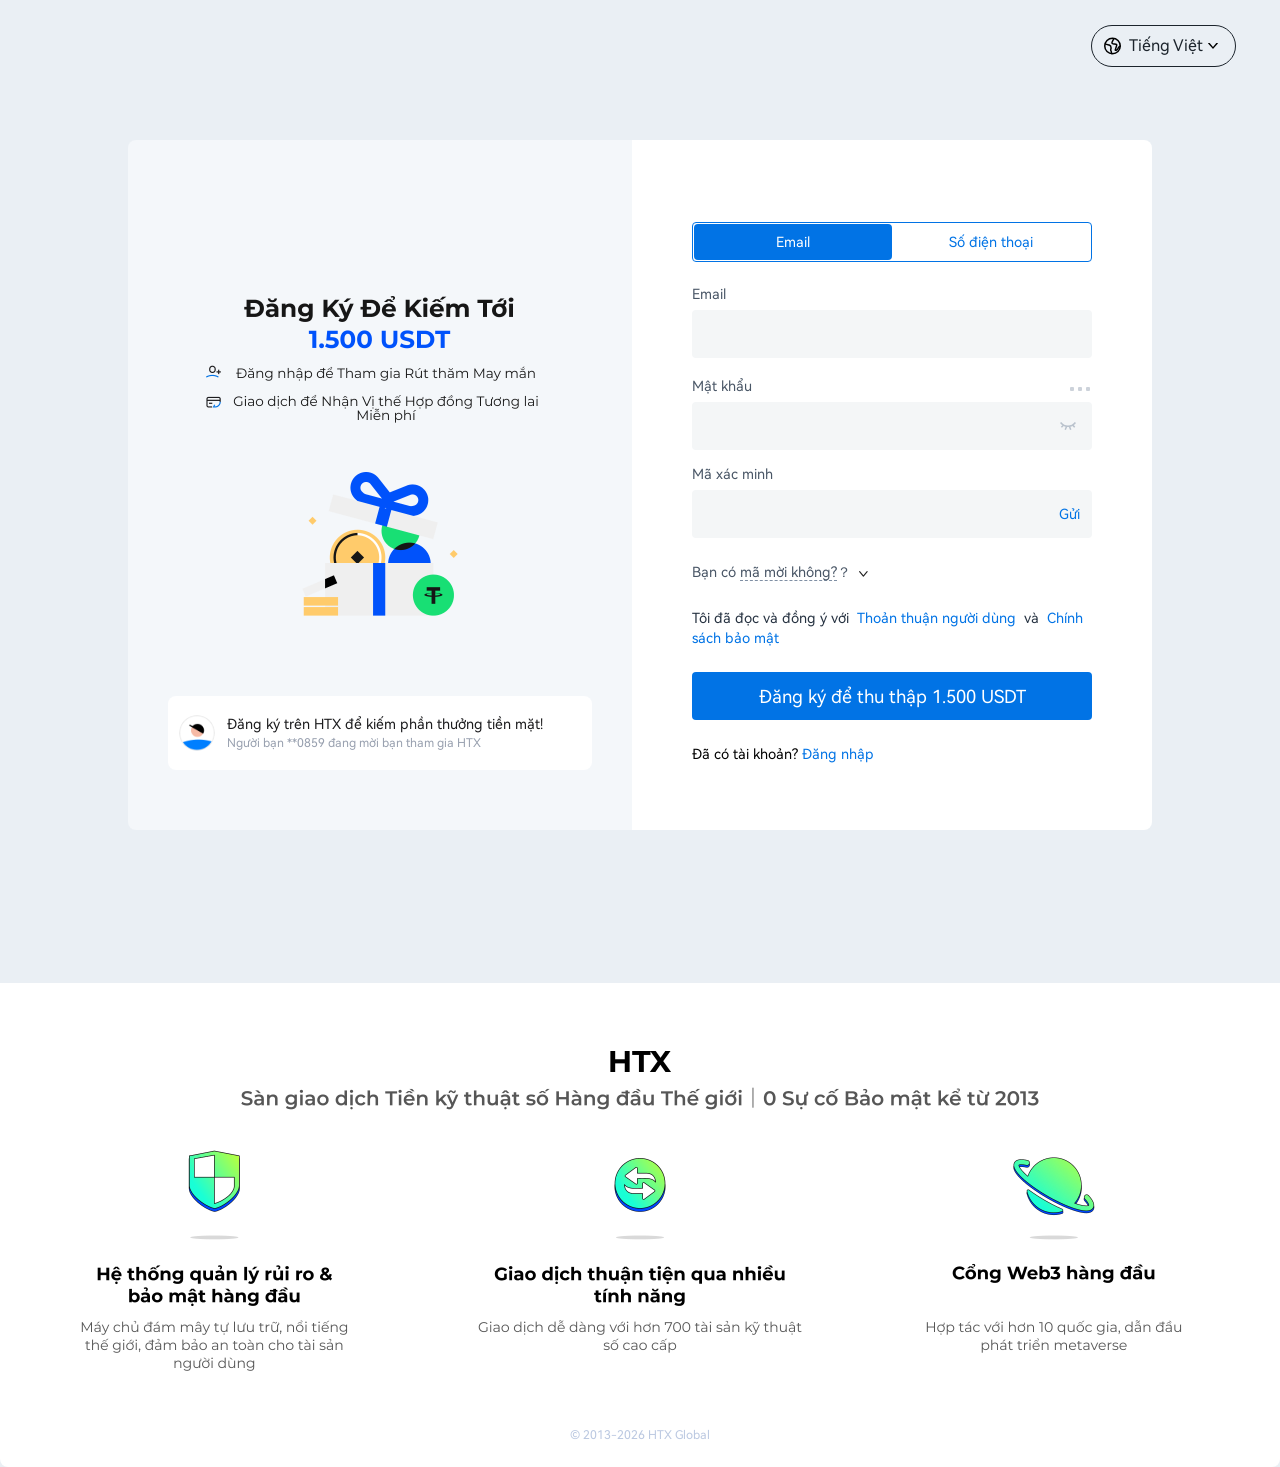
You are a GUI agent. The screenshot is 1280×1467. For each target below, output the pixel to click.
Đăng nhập (838, 754)
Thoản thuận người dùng (936, 618)
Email (793, 242)
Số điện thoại (991, 242)
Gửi (1069, 514)
